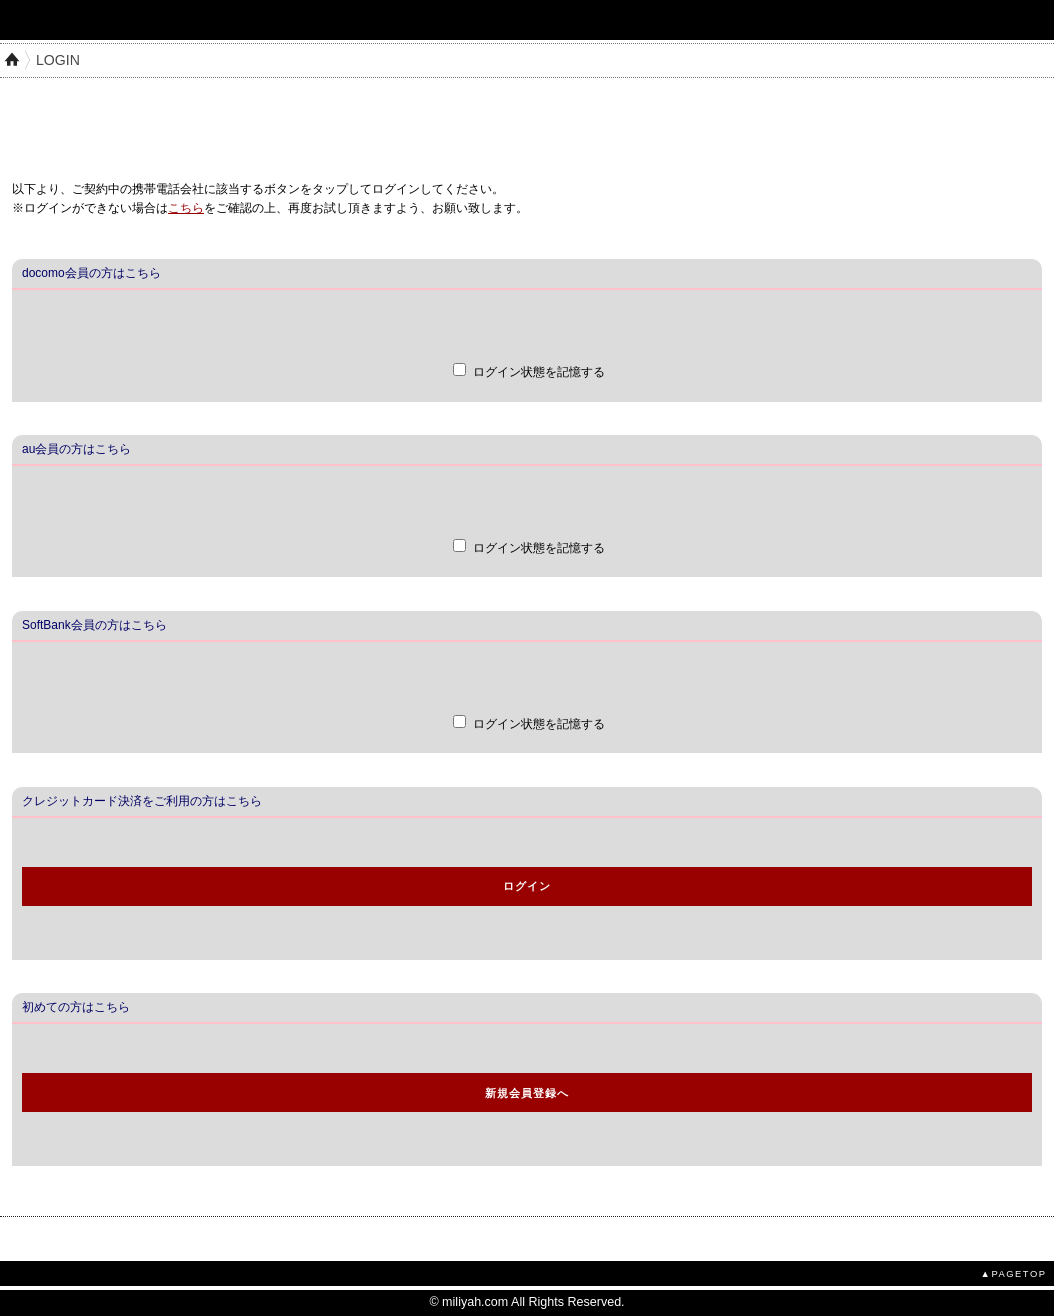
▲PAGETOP (1014, 1273)
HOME (12, 60)
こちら (186, 208)
